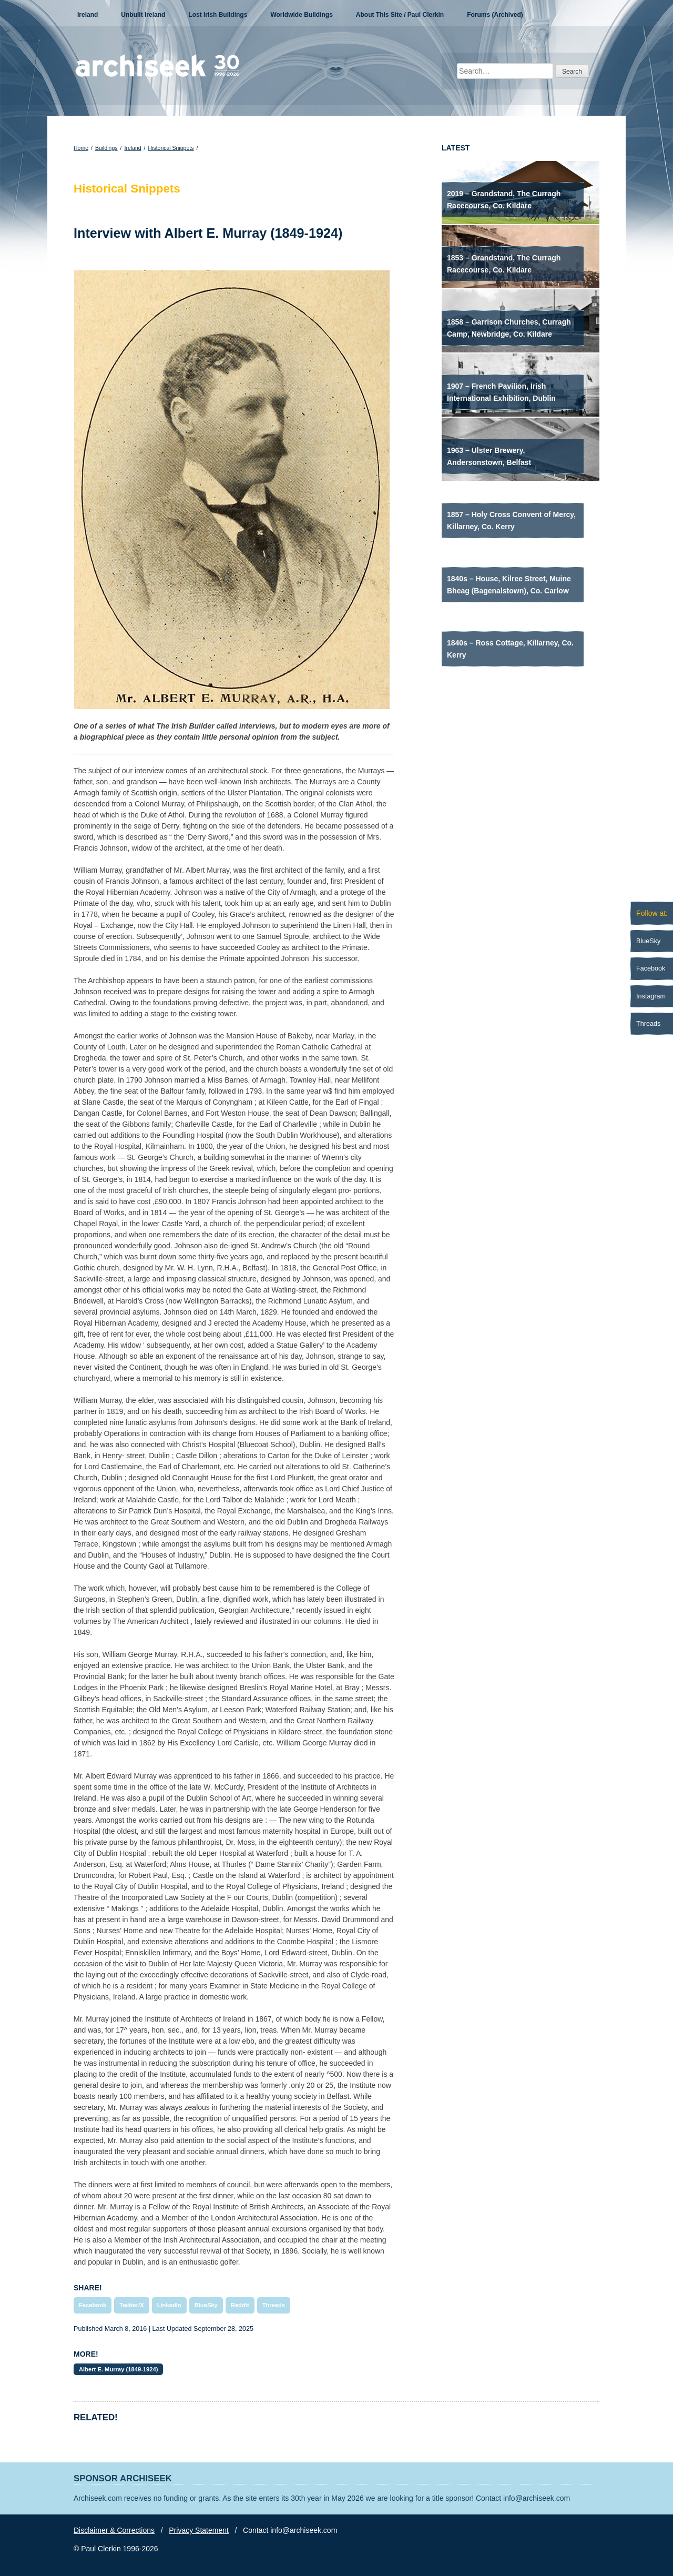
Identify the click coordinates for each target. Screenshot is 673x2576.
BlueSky (206, 2305)
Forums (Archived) (495, 14)
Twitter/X (131, 2305)
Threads (273, 2305)
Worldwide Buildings (301, 14)
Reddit (240, 2305)
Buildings (106, 148)
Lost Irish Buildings (217, 14)
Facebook (92, 2305)
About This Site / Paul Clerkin (400, 14)
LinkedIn (169, 2305)
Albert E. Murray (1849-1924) (118, 2369)
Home (81, 148)
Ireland (87, 14)
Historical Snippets (171, 148)
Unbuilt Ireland (143, 14)
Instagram (651, 996)
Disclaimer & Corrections (114, 2530)
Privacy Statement (199, 2530)
